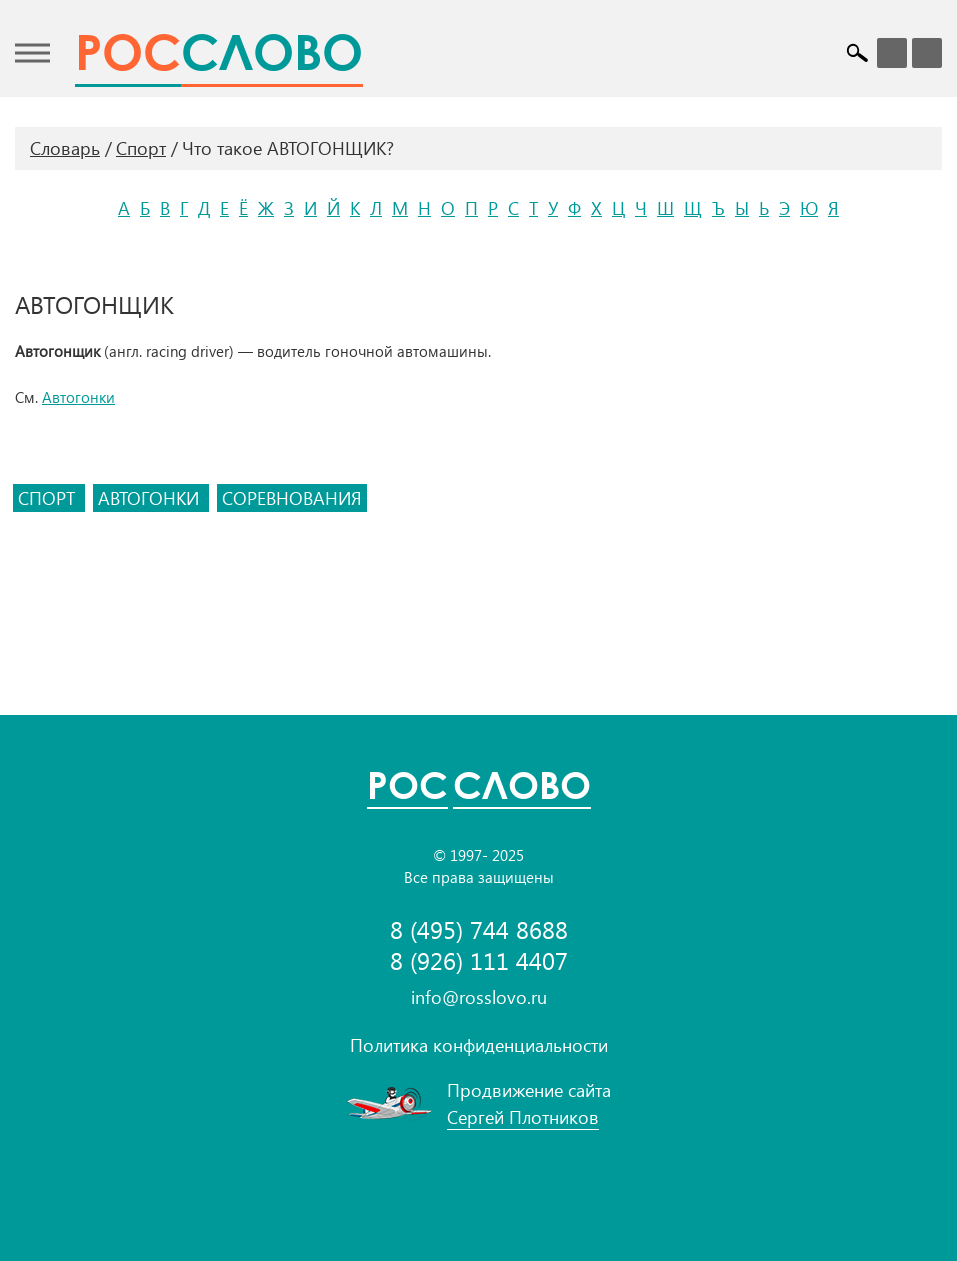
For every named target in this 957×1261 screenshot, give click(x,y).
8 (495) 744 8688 (479, 929)
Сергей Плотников (523, 1117)
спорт (49, 498)
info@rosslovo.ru (479, 997)
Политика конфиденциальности (479, 1045)
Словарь (65, 148)
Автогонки (78, 397)
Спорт (141, 148)
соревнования (292, 498)
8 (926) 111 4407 (479, 960)
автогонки (151, 498)
